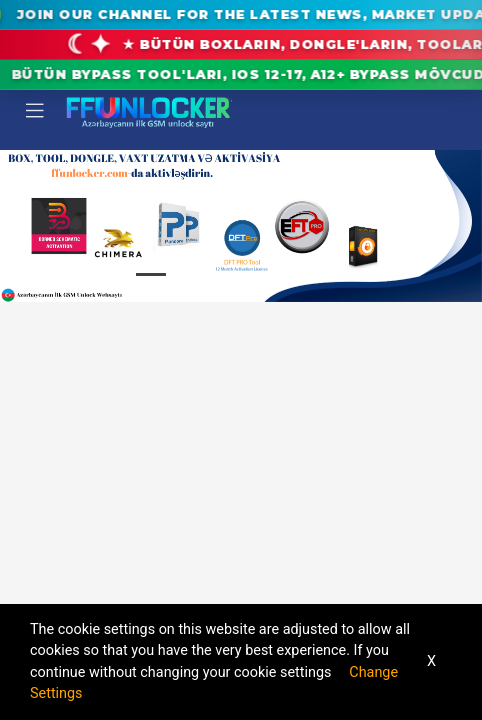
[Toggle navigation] (35, 111)
